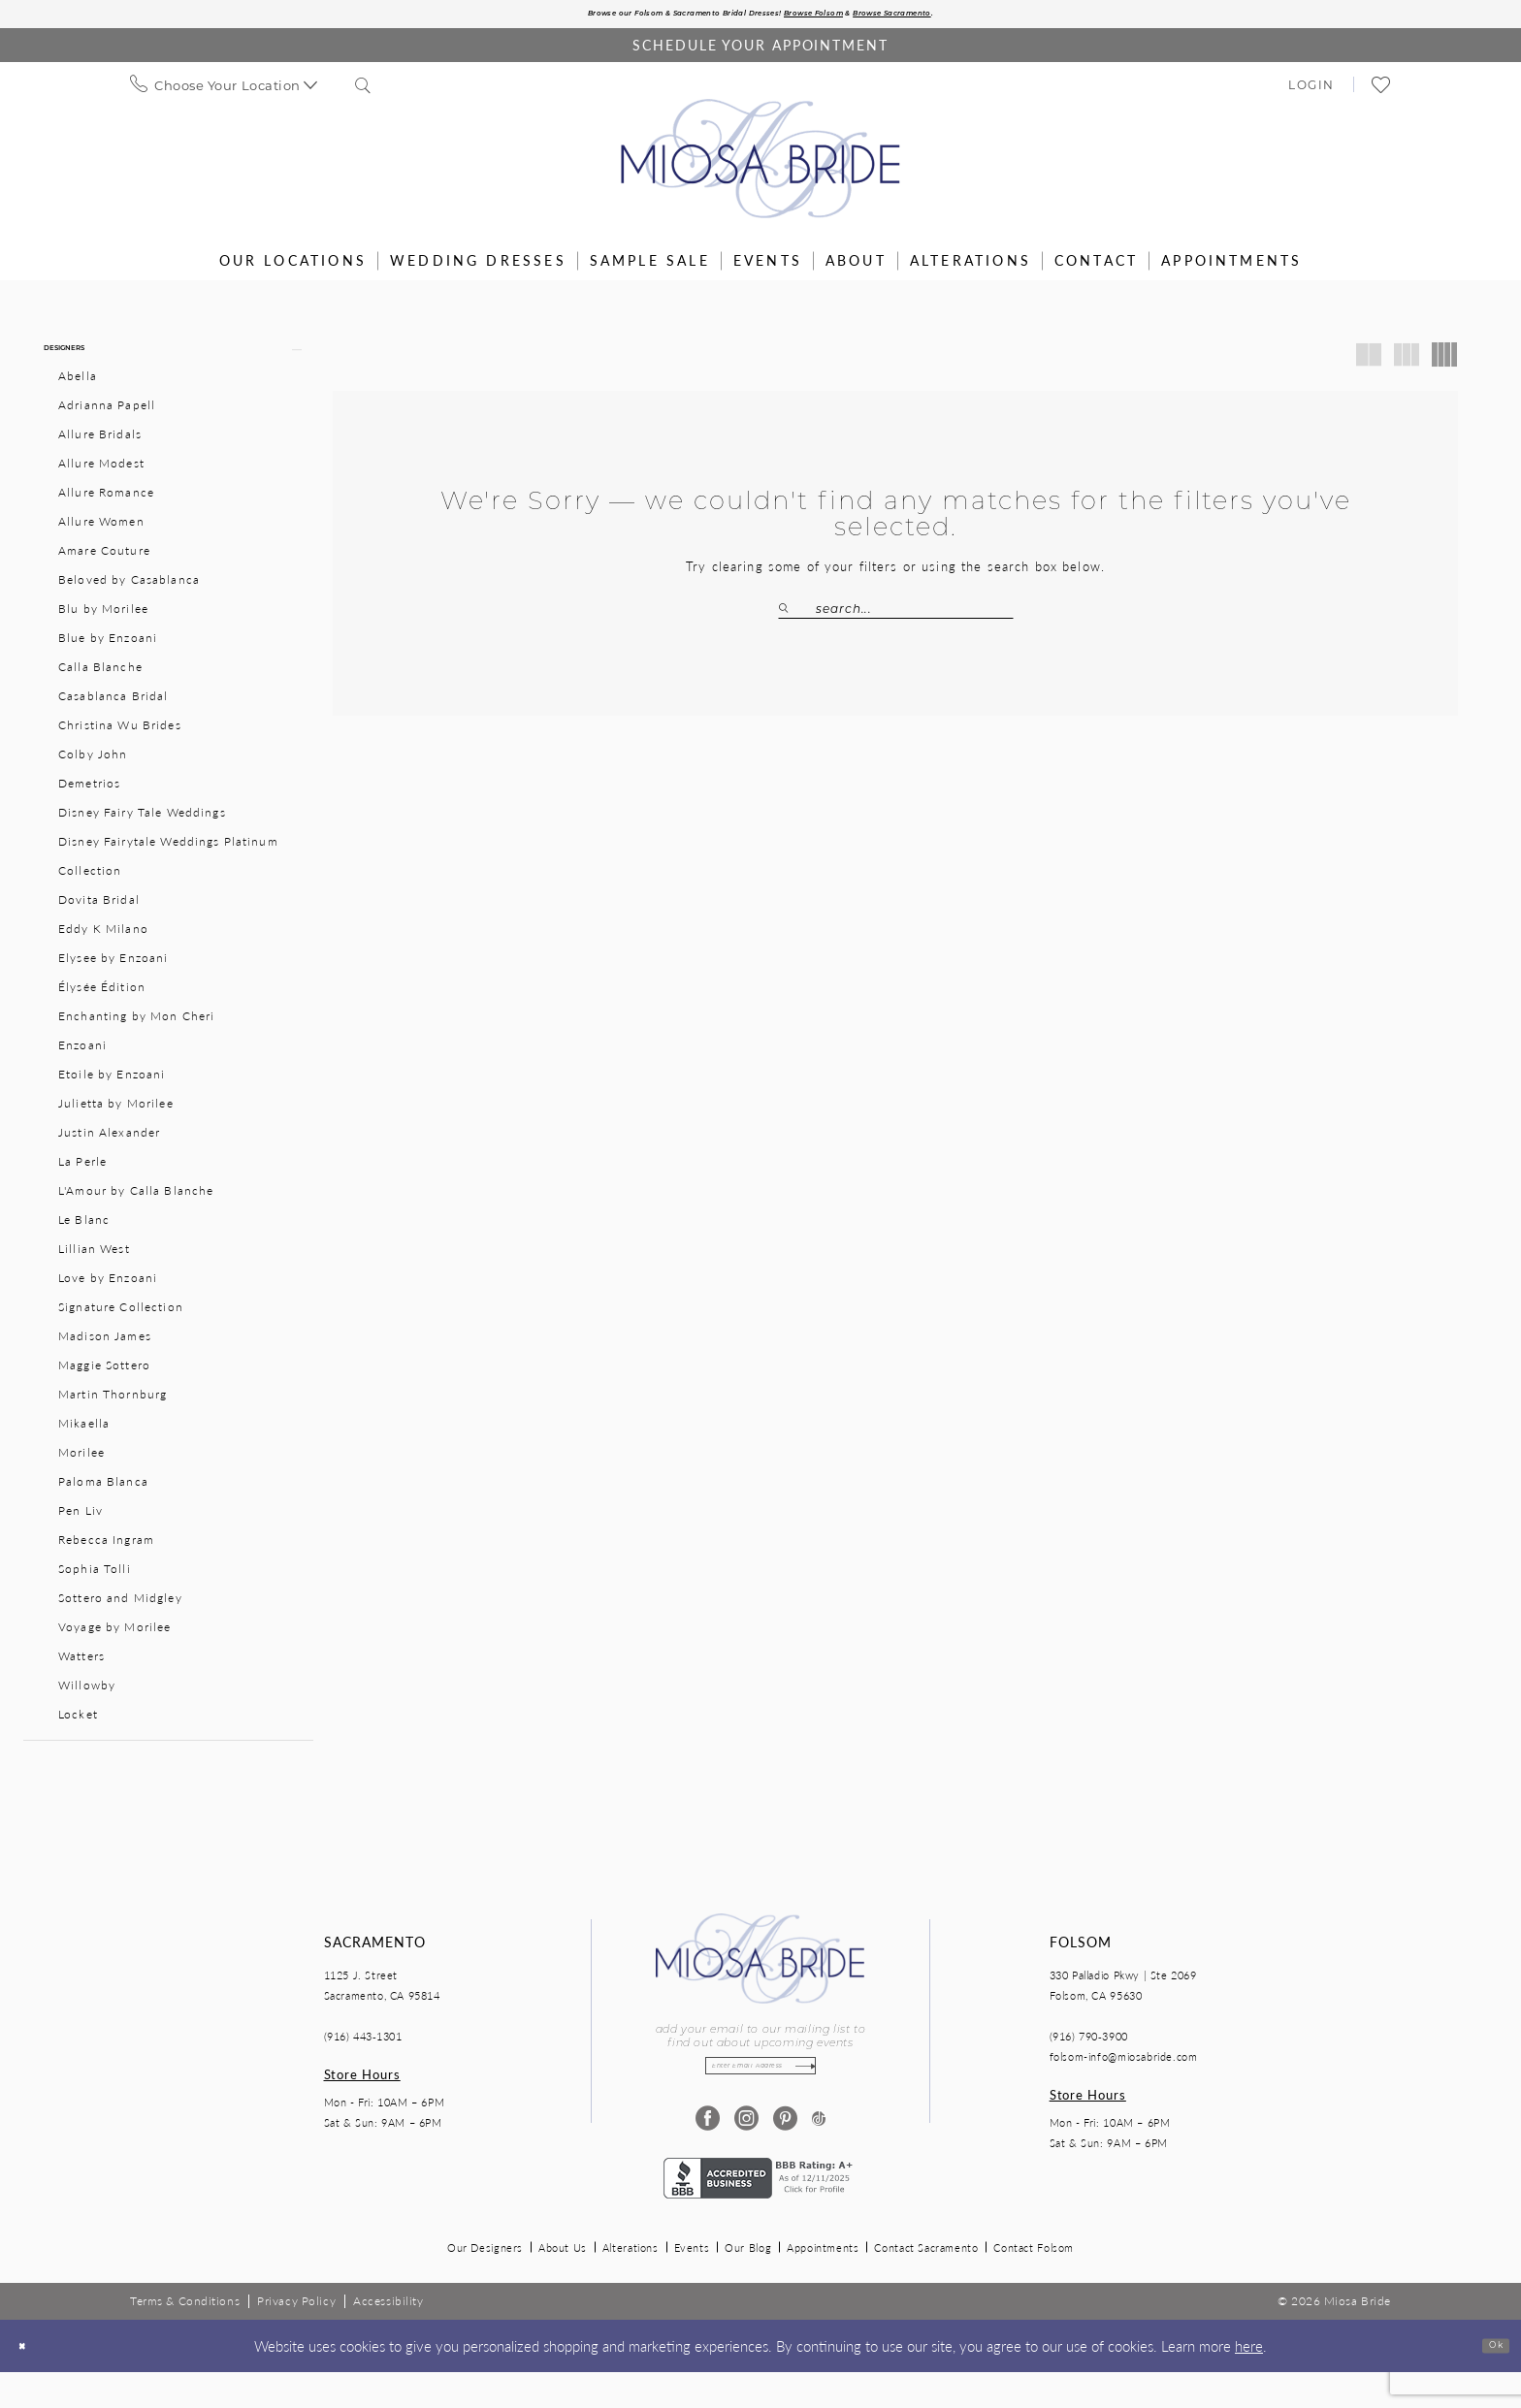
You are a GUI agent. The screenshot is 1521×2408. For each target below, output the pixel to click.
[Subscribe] (839, 2095)
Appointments (822, 2283)
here (1249, 2380)
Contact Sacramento (926, 2283)
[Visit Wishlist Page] (1381, 90)
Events (692, 2283)
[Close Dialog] (30, 2381)
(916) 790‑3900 (1089, 2060)
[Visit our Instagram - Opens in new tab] (740, 2154)
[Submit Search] (797, 615)
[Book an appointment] (760, 51)
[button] (1311, 90)
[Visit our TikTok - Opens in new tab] (818, 2154)
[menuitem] (224, 91)
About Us (562, 2283)
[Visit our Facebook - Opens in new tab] (702, 2154)
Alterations (630, 2283)
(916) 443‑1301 (363, 2060)
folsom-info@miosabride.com (1124, 2080)
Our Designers (485, 2283)
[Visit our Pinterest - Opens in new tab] (779, 2154)
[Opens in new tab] (760, 2211)
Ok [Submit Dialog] (1486, 2380)
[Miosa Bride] (761, 165)
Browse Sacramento (979, 17)
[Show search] (364, 90)
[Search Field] (896, 615)
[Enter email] (760, 2095)
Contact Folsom (1033, 2283)
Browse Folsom (847, 17)
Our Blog (748, 2283)
